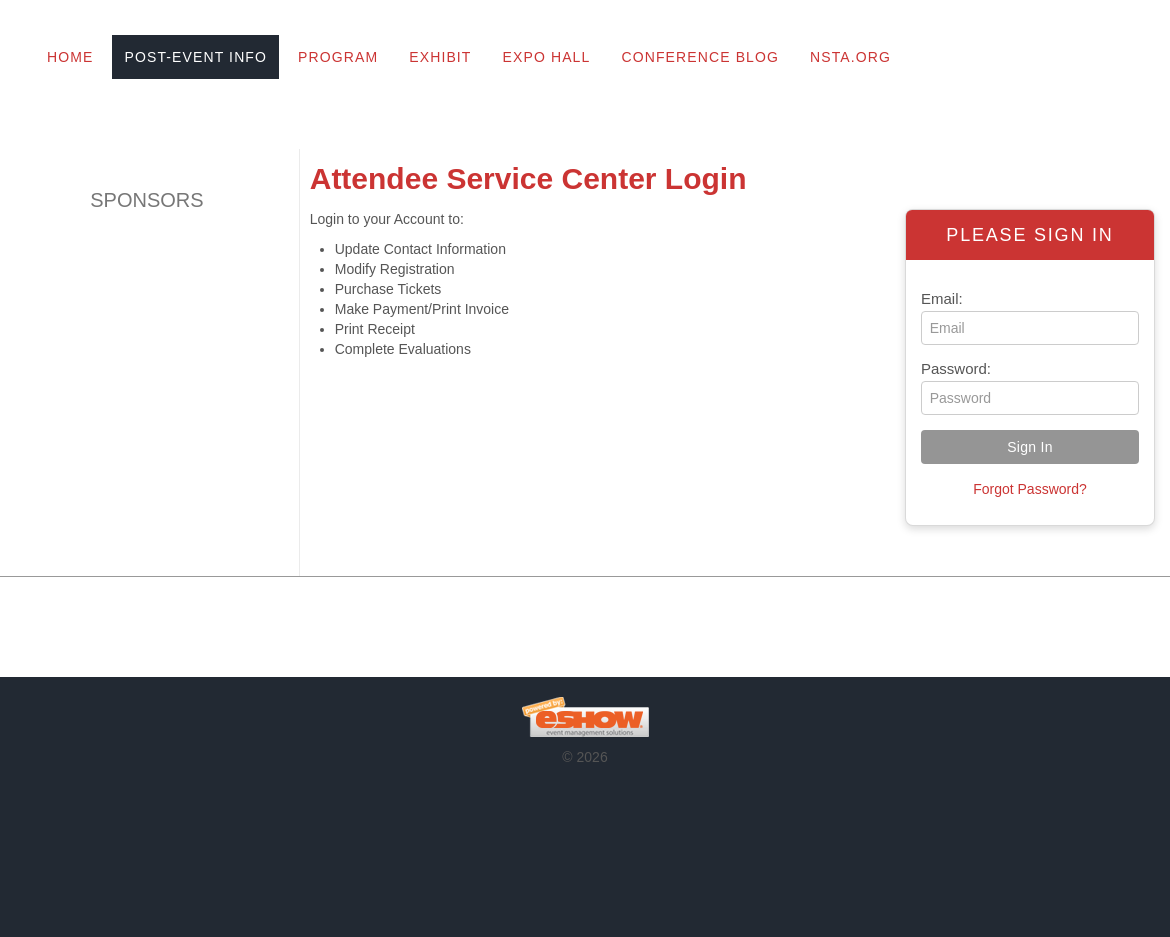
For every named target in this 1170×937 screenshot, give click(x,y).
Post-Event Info (195, 57)
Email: (942, 298)
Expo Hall (547, 57)
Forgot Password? (1030, 489)
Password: (956, 368)
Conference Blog (700, 57)
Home (70, 57)
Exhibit (440, 57)
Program (338, 57)
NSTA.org (850, 57)
